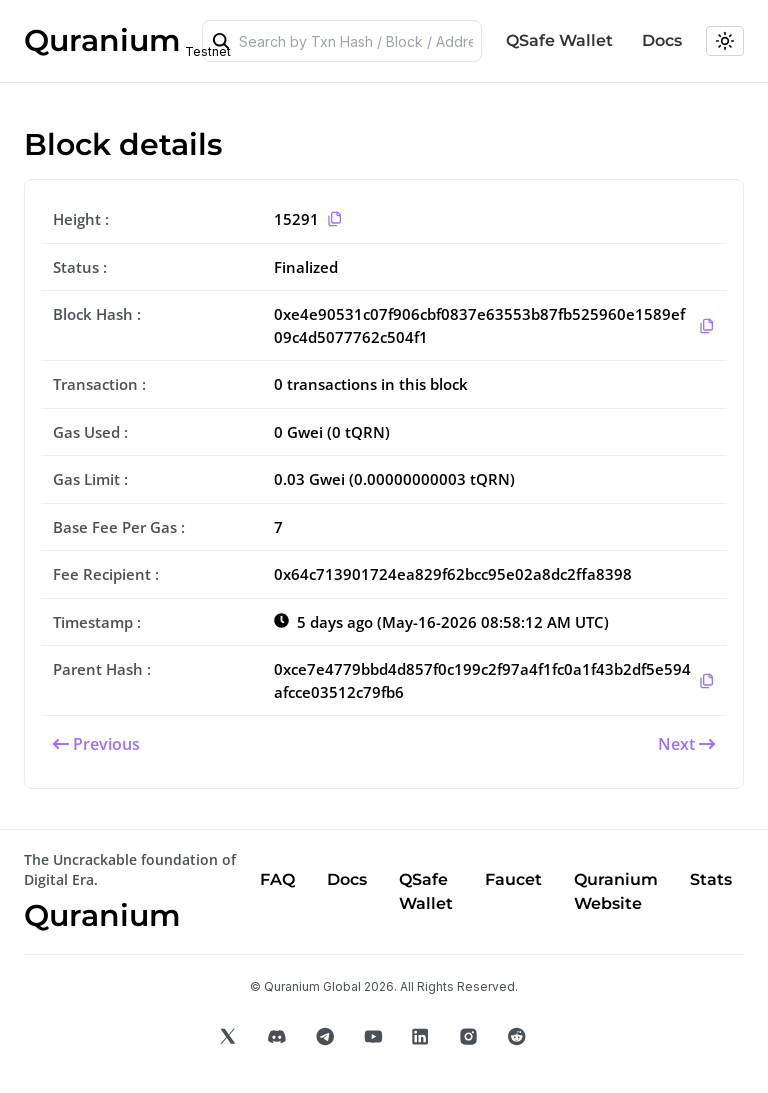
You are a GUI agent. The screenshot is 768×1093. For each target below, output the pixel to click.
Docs (662, 40)
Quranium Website (616, 891)
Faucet (513, 879)
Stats (711, 879)
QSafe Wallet (559, 40)
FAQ (277, 879)
